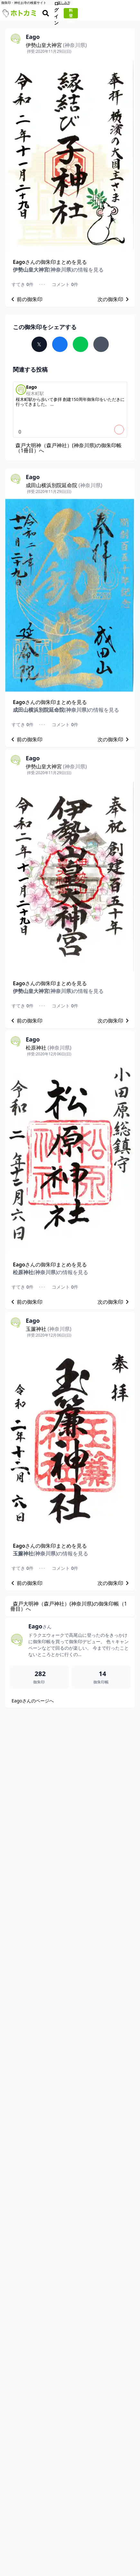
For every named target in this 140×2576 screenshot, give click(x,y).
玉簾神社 (48, 1328)
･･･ (42, 284)
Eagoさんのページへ (33, 1701)
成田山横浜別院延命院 (64, 485)
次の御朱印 (114, 299)
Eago (39, 1626)
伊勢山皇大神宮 (56, 45)
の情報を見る (58, 269)
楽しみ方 (131, 2)
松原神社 (48, 1047)
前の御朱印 (26, 299)
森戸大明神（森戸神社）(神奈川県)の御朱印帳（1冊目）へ (68, 448)
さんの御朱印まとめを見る (50, 261)
